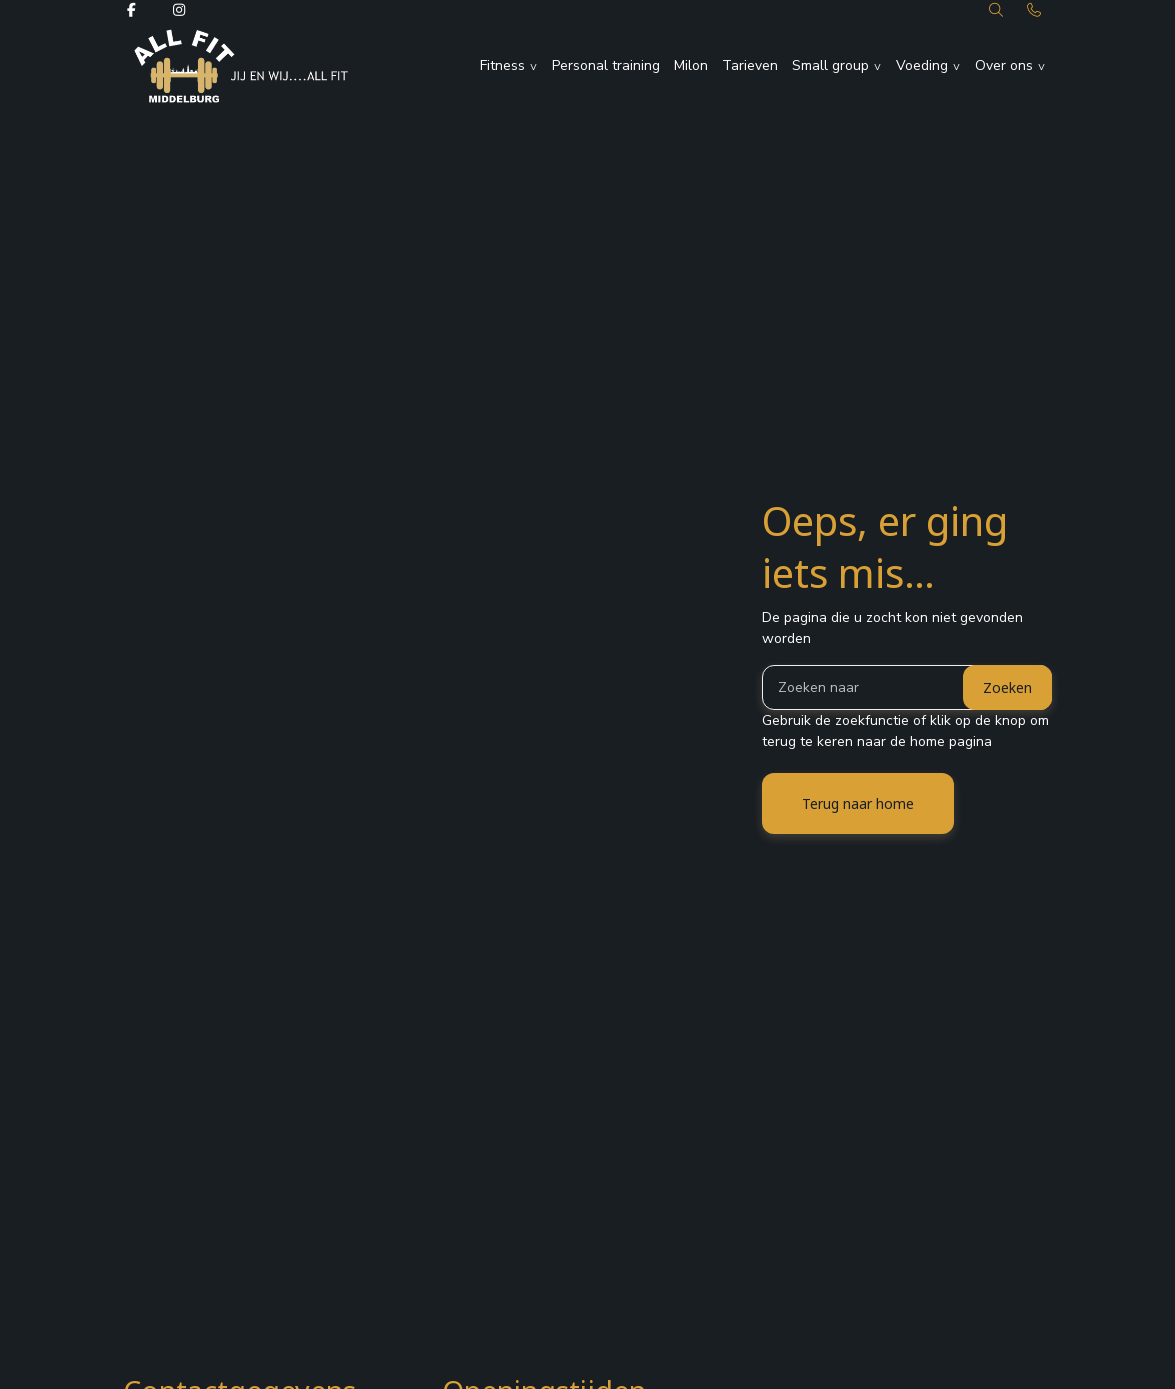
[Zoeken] (907, 687)
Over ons (1004, 65)
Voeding (922, 65)
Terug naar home (858, 803)
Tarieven (750, 65)
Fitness (502, 65)
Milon (691, 65)
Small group (830, 65)
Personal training (606, 65)
